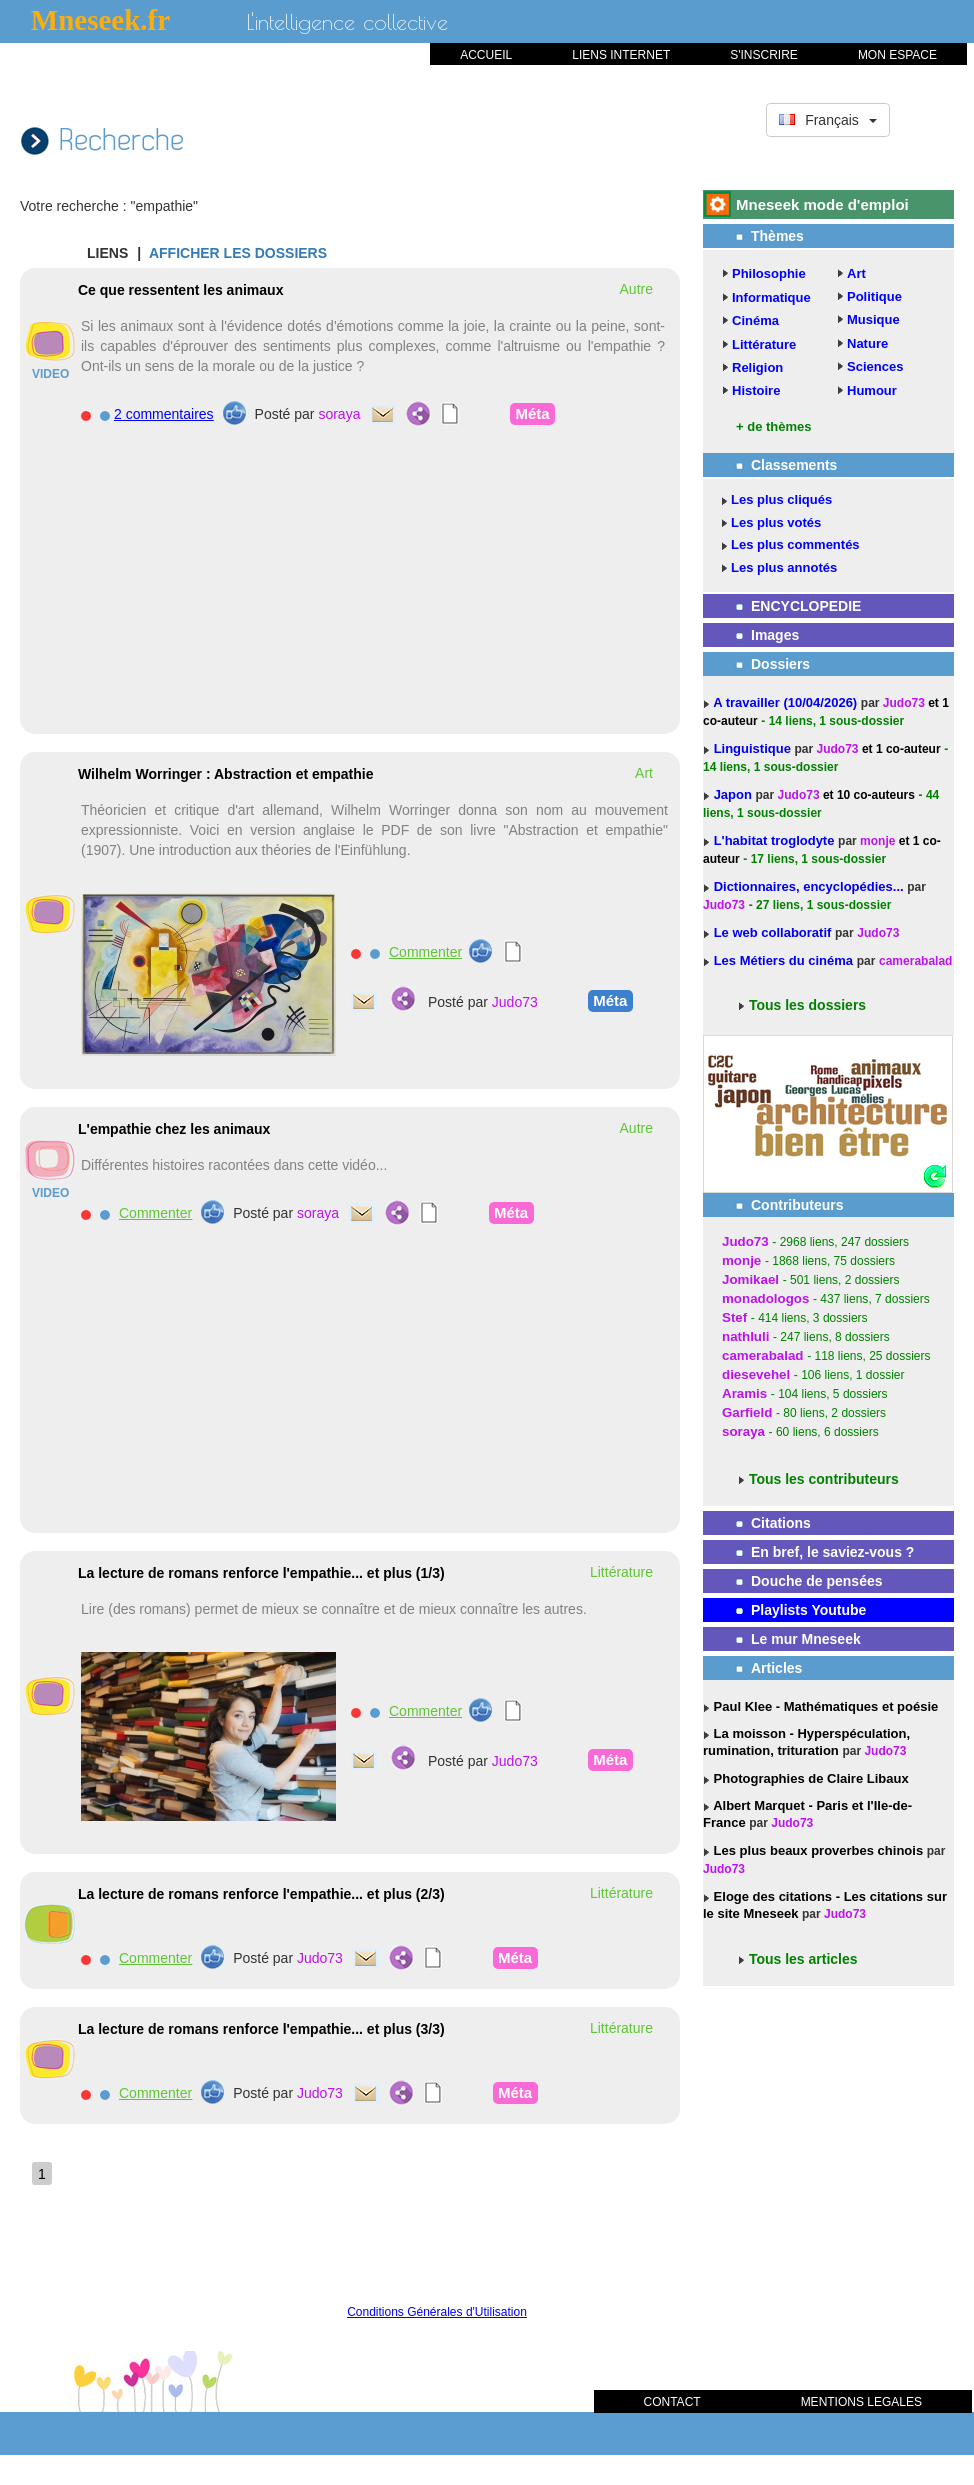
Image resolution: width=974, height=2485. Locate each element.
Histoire (756, 390)
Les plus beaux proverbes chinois (816, 1850)
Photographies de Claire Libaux (809, 1778)
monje (877, 841)
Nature (867, 343)
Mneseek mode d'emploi (822, 204)
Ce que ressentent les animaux (180, 290)
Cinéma (755, 320)
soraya (339, 414)
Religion (757, 367)
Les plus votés (776, 522)
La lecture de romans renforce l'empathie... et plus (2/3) (261, 1894)
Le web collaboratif (773, 932)
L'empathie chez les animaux (174, 1129)
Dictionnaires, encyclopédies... (811, 886)
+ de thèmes (774, 426)
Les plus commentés (795, 544)
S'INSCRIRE (764, 55)
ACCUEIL (486, 55)
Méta (532, 413)
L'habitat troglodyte (776, 840)
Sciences (875, 366)
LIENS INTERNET (621, 55)
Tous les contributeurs (824, 1479)
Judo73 (515, 1002)
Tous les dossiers (807, 1005)
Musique (873, 319)
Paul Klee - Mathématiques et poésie (824, 1706)
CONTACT (672, 2402)
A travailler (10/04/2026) (787, 702)
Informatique (771, 297)
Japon (735, 794)
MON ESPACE (897, 55)
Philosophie (769, 273)
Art (856, 273)
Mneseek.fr (100, 20)
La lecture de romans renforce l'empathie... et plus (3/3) (261, 2029)
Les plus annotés (784, 567)
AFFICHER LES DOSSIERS (238, 253)
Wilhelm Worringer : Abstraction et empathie (225, 774)
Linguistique (754, 748)
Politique (874, 296)
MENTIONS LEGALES (861, 2402)
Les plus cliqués (781, 499)
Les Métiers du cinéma (783, 960)
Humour (872, 390)
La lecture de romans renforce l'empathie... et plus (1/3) (261, 1573)
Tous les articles (803, 1959)
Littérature (764, 344)
